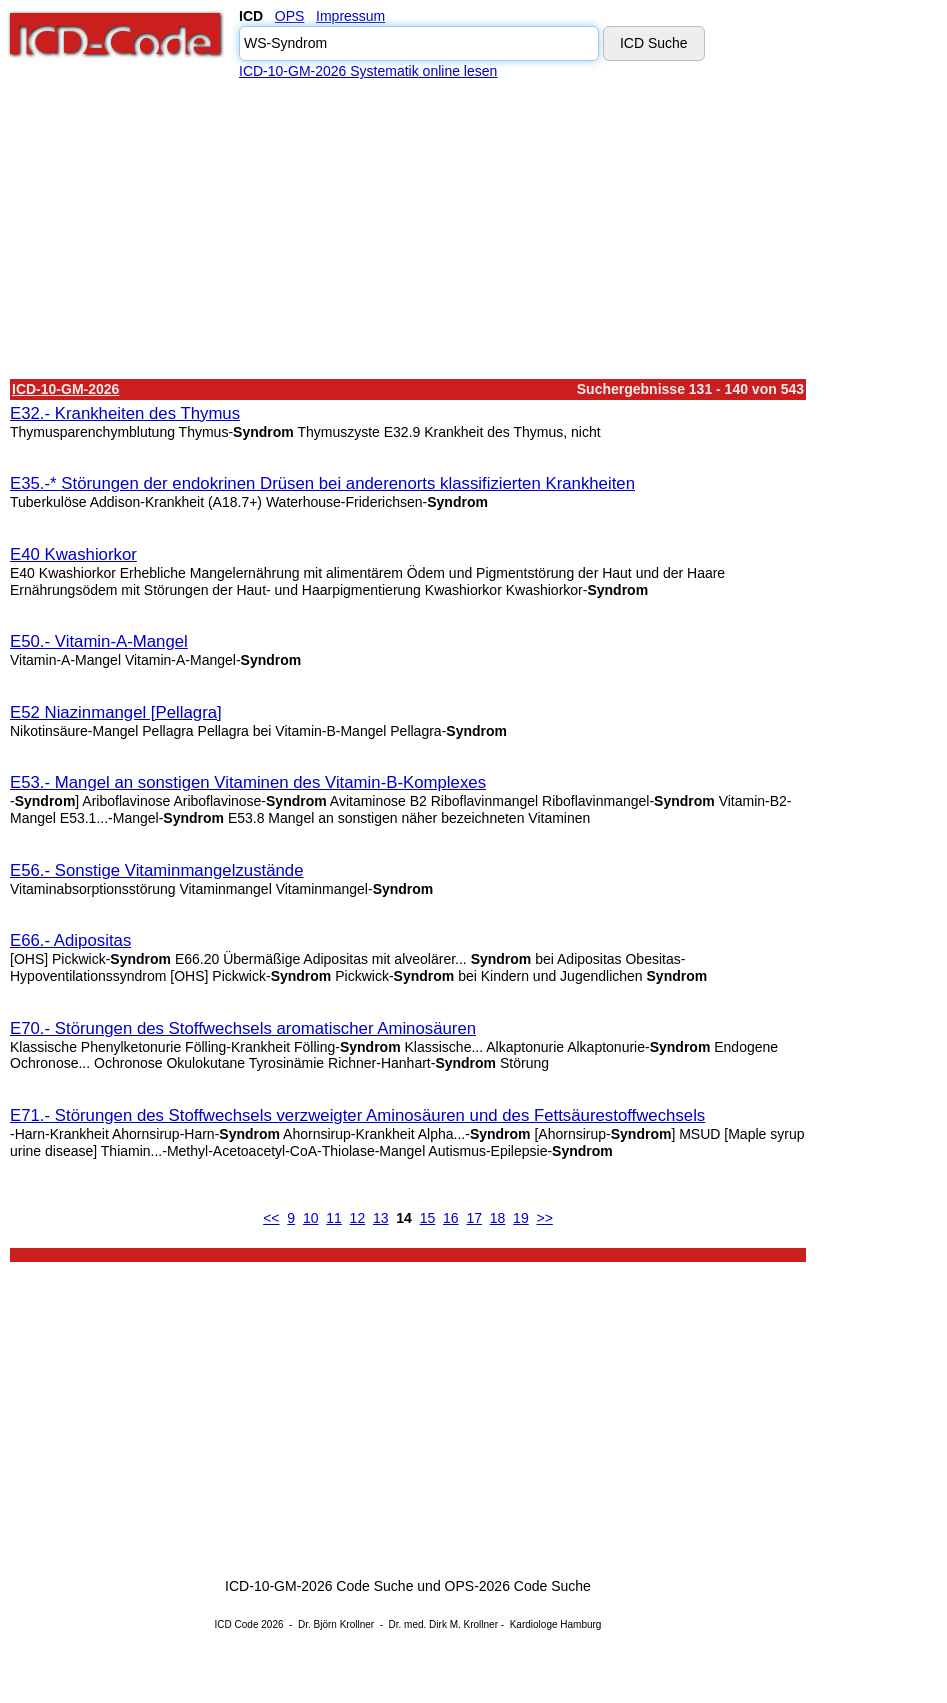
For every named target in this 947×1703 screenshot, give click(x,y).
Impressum (350, 16)
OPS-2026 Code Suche (518, 1586)
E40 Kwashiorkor (73, 554)
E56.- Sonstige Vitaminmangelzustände (157, 870)
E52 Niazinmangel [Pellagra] (116, 712)
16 (451, 1218)
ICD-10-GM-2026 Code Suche (319, 1586)
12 (358, 1218)
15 (428, 1218)
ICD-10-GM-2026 (65, 389)
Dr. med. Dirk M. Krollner (443, 1624)
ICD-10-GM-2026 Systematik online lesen (368, 71)
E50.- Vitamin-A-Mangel (99, 641)
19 (521, 1218)
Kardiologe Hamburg (556, 1624)
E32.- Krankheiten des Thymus (125, 413)
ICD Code (237, 1624)
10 (311, 1218)
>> (544, 1218)
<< (271, 1218)
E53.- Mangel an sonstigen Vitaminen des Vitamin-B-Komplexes (248, 782)
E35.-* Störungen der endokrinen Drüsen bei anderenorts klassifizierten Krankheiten (322, 483)
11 (334, 1218)
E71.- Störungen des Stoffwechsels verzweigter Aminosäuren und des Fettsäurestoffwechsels (357, 1115)
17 (474, 1218)
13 (381, 1218)
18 (498, 1218)
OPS (290, 16)
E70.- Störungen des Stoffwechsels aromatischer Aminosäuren (243, 1028)
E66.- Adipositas (70, 940)
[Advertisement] (408, 229)
